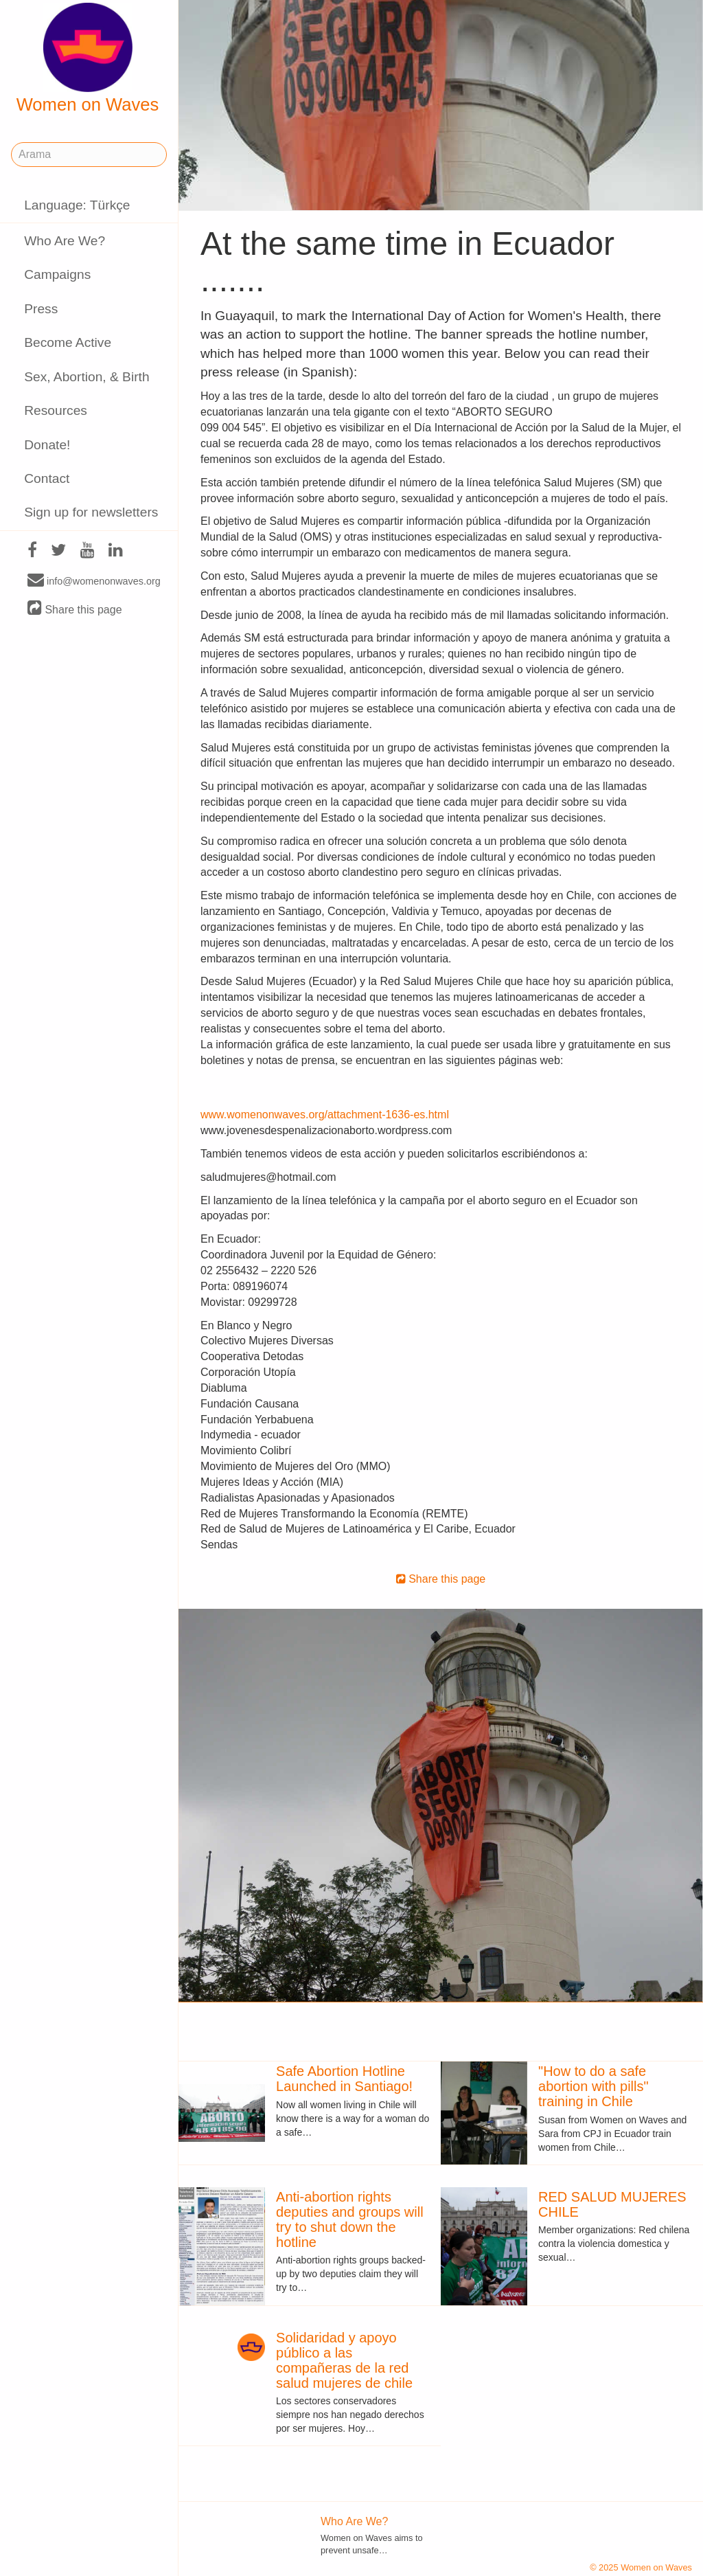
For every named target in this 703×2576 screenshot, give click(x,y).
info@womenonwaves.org (94, 580)
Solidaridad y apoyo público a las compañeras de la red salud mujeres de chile (344, 2360)
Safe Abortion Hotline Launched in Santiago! (344, 2079)
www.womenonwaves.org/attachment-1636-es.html (324, 1114)
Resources (55, 410)
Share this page (74, 609)
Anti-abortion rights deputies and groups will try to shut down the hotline (350, 2219)
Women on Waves (87, 58)
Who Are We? (64, 241)
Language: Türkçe (77, 205)
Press (41, 309)
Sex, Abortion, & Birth (86, 377)
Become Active (67, 342)
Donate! (47, 445)
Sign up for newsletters (91, 512)
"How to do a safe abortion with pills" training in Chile (593, 2086)
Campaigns (57, 274)
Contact (46, 478)
